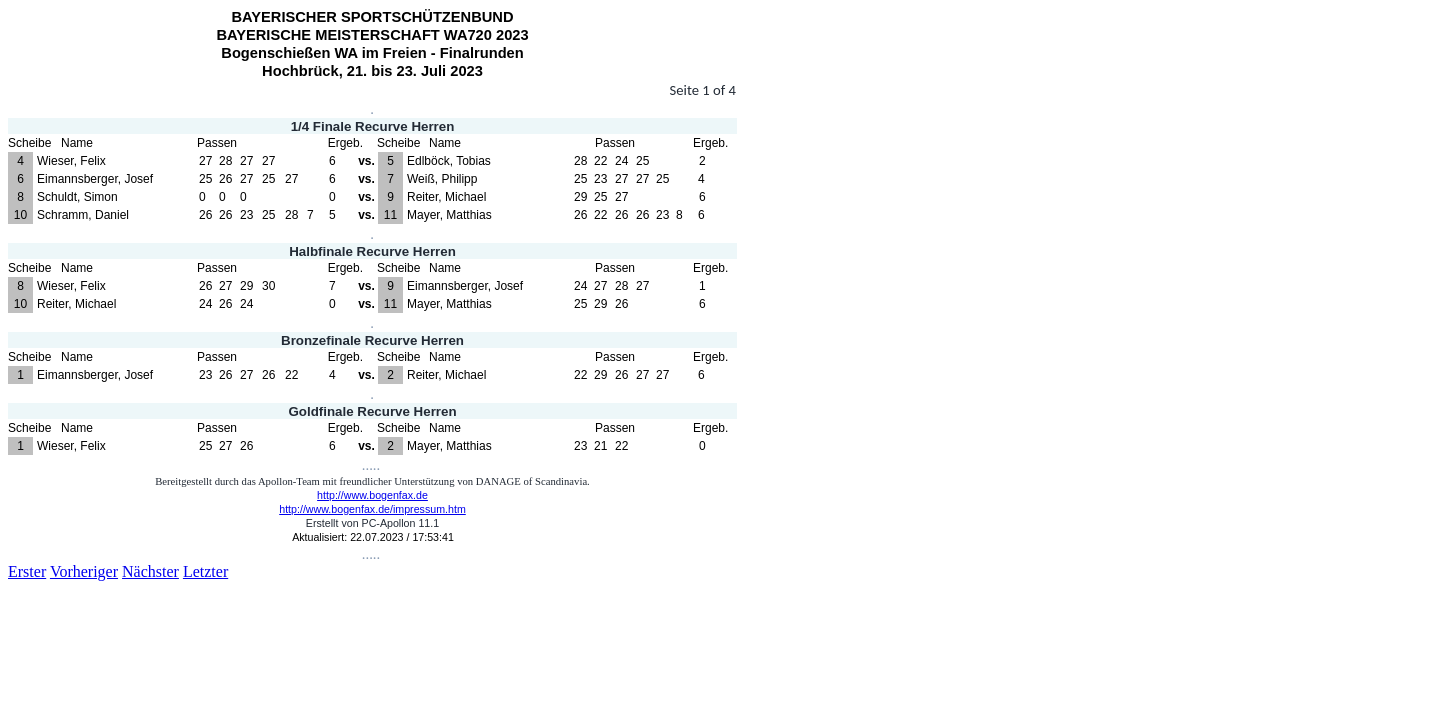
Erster (27, 571)
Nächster (150, 571)
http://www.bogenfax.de (372, 495)
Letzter (205, 571)
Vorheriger (84, 571)
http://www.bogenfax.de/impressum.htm (372, 509)
